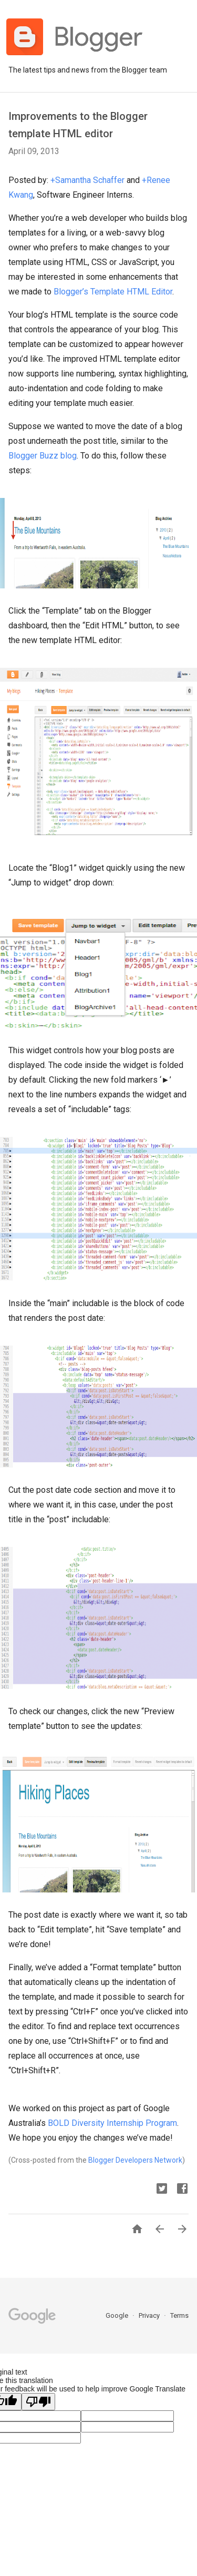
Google (118, 2315)
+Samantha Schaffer (87, 180)
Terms (179, 2315)
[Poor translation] (38, 2401)
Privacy (150, 2315)
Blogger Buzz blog (42, 456)
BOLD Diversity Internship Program (112, 2123)
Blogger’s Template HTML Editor (113, 292)
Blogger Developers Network (135, 2160)
